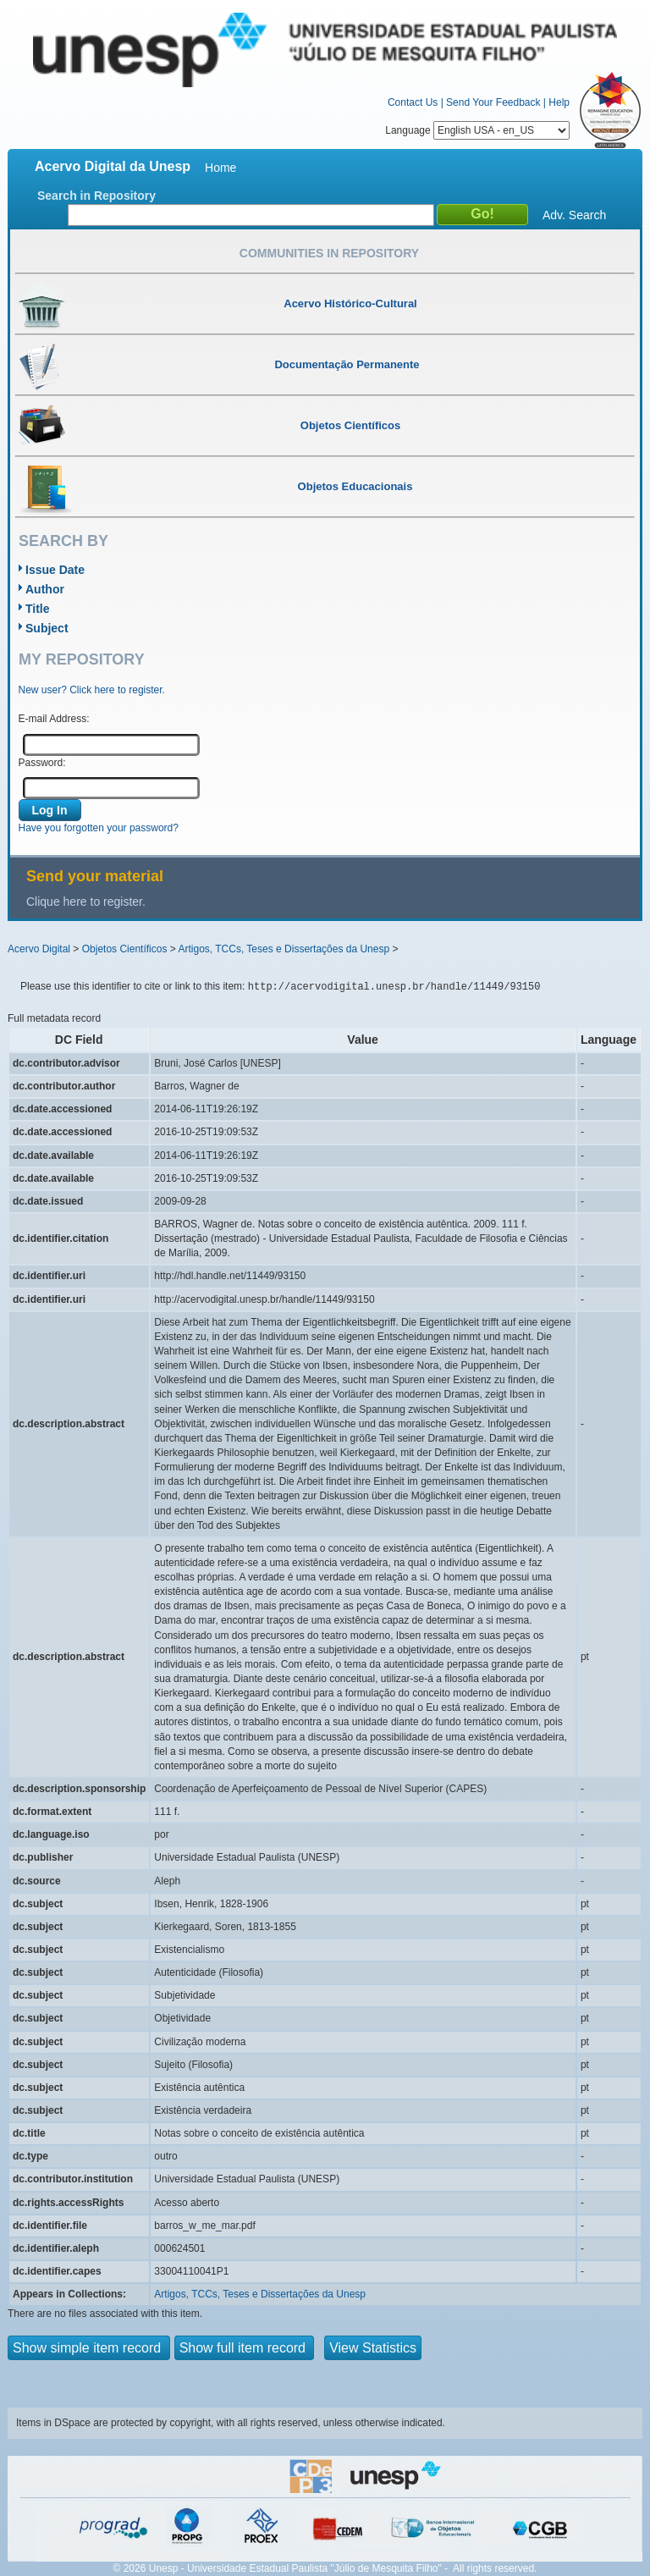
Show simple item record (89, 2348)
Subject (47, 628)
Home (220, 167)
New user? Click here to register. (92, 690)
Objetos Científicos (125, 949)
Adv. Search (574, 215)
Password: (42, 763)
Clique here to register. (86, 901)
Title (37, 608)
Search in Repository (96, 195)
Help (559, 102)
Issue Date (55, 569)
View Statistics (372, 2348)
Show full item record (244, 2348)
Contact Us (413, 102)
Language (477, 130)
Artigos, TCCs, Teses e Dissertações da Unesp (283, 949)
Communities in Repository (329, 253)
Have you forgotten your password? (99, 828)
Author (44, 589)
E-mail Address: (54, 719)
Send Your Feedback (493, 102)
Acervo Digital (39, 949)
